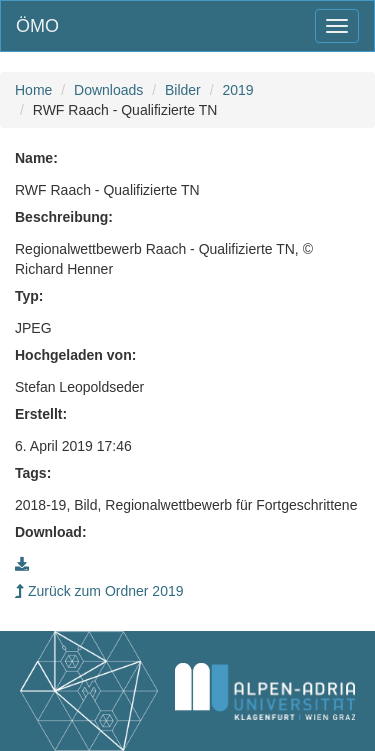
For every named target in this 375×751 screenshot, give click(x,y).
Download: (51, 532)
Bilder (183, 90)
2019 (237, 90)
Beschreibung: (64, 217)
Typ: (29, 296)
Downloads (108, 90)
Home (33, 90)
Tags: (33, 473)
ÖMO (37, 26)
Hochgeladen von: (75, 355)
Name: (36, 158)
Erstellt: (41, 414)
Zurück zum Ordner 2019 (99, 591)
